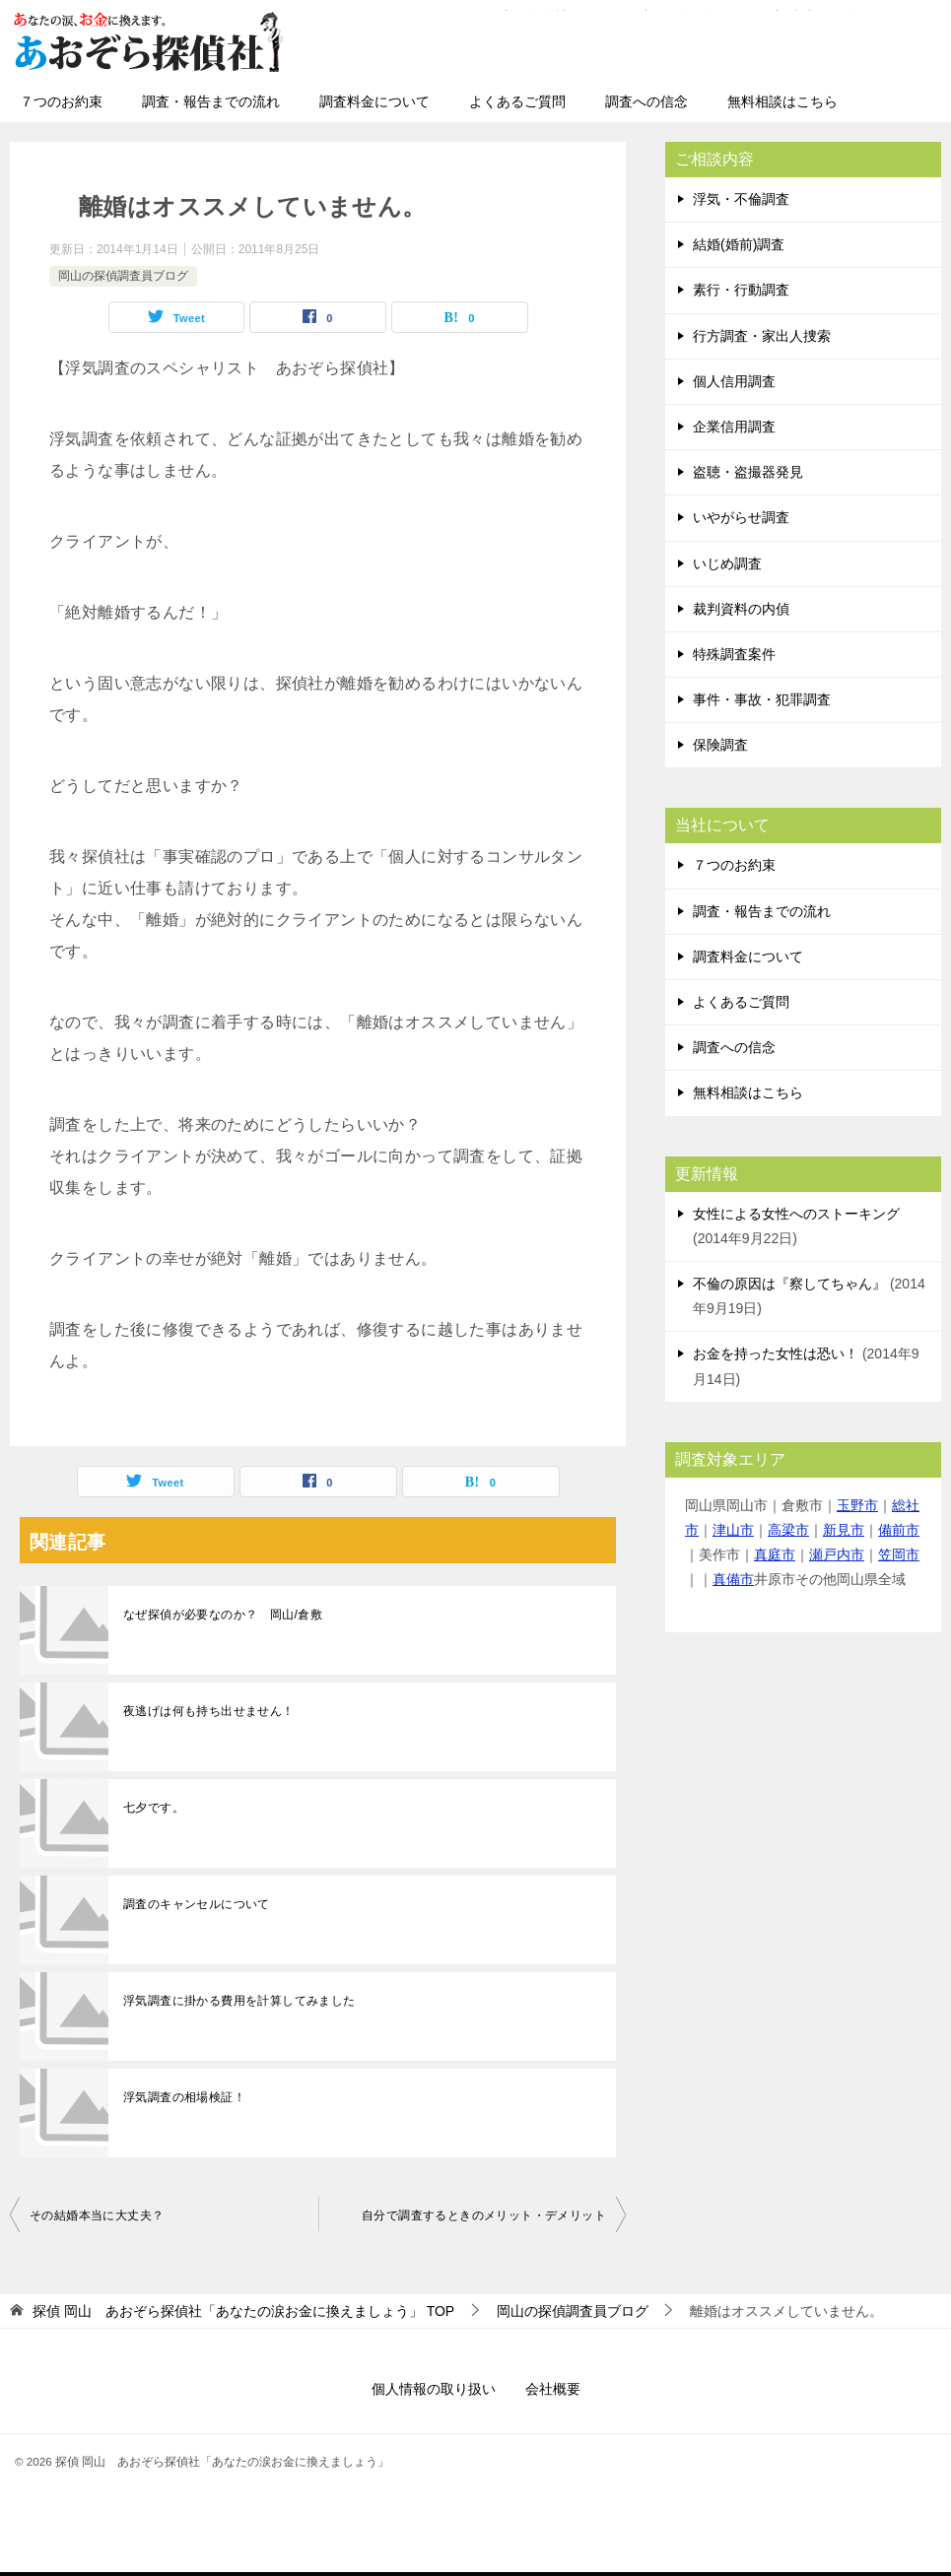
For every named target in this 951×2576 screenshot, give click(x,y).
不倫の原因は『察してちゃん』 (789, 1283)
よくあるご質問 (517, 101)
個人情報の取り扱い (434, 2389)
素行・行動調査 (741, 289)
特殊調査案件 (734, 654)
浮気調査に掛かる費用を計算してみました (239, 2001)
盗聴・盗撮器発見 (748, 472)
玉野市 (857, 1505)
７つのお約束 (61, 101)
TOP (243, 2311)
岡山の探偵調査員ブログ (123, 276)
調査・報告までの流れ (211, 101)
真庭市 (774, 1554)
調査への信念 (646, 101)
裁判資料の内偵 (741, 609)
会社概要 (552, 2389)
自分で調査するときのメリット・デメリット (484, 2215)
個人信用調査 (734, 381)
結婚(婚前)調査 (738, 244)
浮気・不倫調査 (741, 199)
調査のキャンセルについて (196, 1904)
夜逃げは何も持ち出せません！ (209, 1711)
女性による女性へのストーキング (796, 1214)
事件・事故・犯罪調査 (762, 699)
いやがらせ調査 (741, 517)
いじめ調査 (727, 563)
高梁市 (788, 1530)
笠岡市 (898, 1554)
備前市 (898, 1530)
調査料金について (374, 101)
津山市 (733, 1530)
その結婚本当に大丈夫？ (97, 2215)
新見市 (843, 1530)
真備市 (733, 1579)
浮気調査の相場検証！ (184, 2097)
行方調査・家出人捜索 (762, 336)
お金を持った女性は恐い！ (775, 1353)
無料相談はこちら (782, 101)
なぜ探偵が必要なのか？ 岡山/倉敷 (222, 1614)
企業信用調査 (734, 426)
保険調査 (720, 745)
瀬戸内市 (836, 1554)
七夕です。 (153, 1808)
